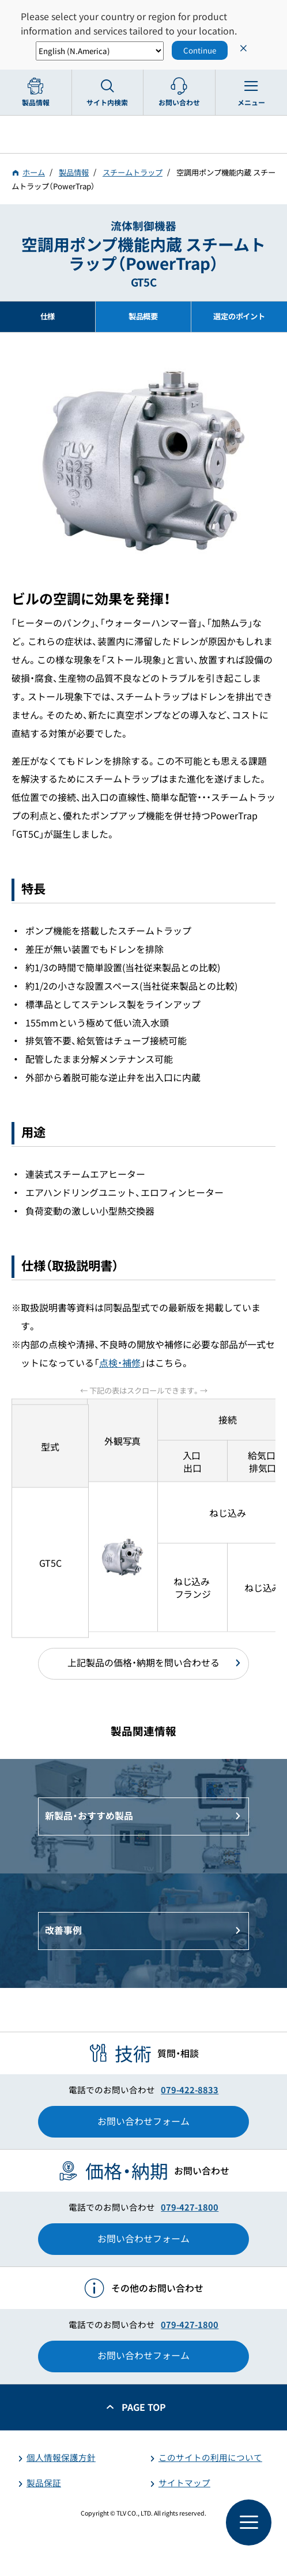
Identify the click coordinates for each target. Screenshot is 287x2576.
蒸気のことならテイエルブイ (143, 134)
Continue (199, 50)
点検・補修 (120, 1362)
